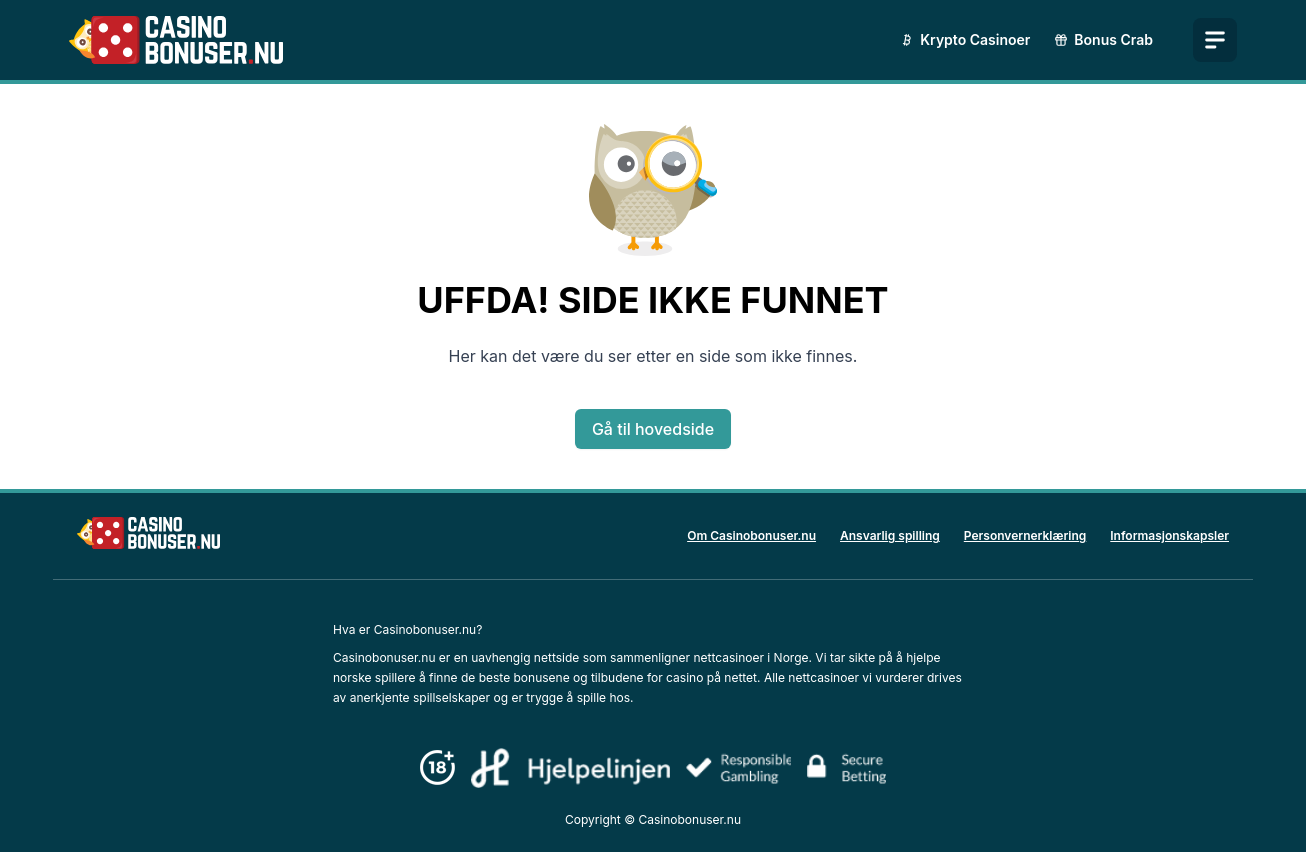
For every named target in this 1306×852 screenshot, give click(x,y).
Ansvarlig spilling (890, 535)
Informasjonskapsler (1169, 535)
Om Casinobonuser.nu (751, 535)
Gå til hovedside (653, 429)
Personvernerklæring (1025, 535)
